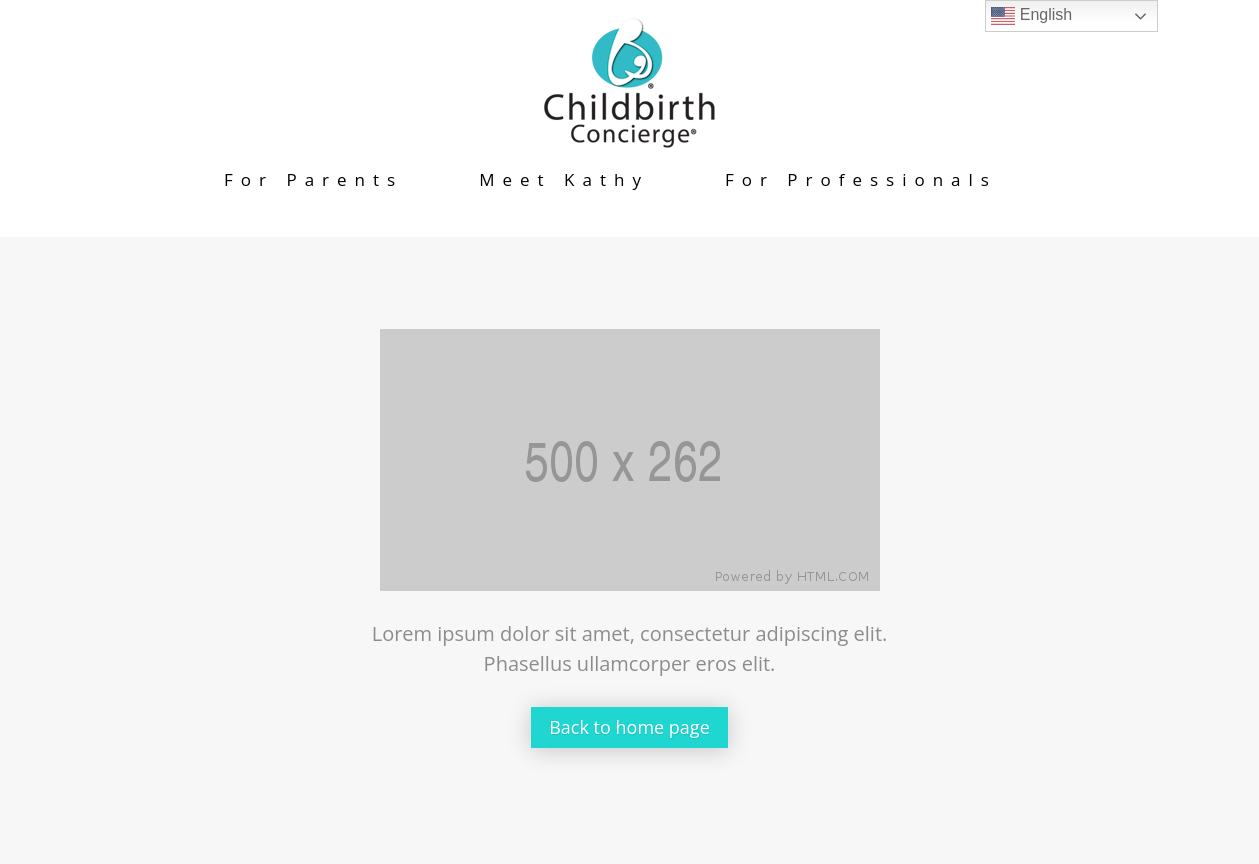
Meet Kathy (564, 179)
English (1031, 16)
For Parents (313, 179)
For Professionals (861, 179)
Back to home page (629, 727)
